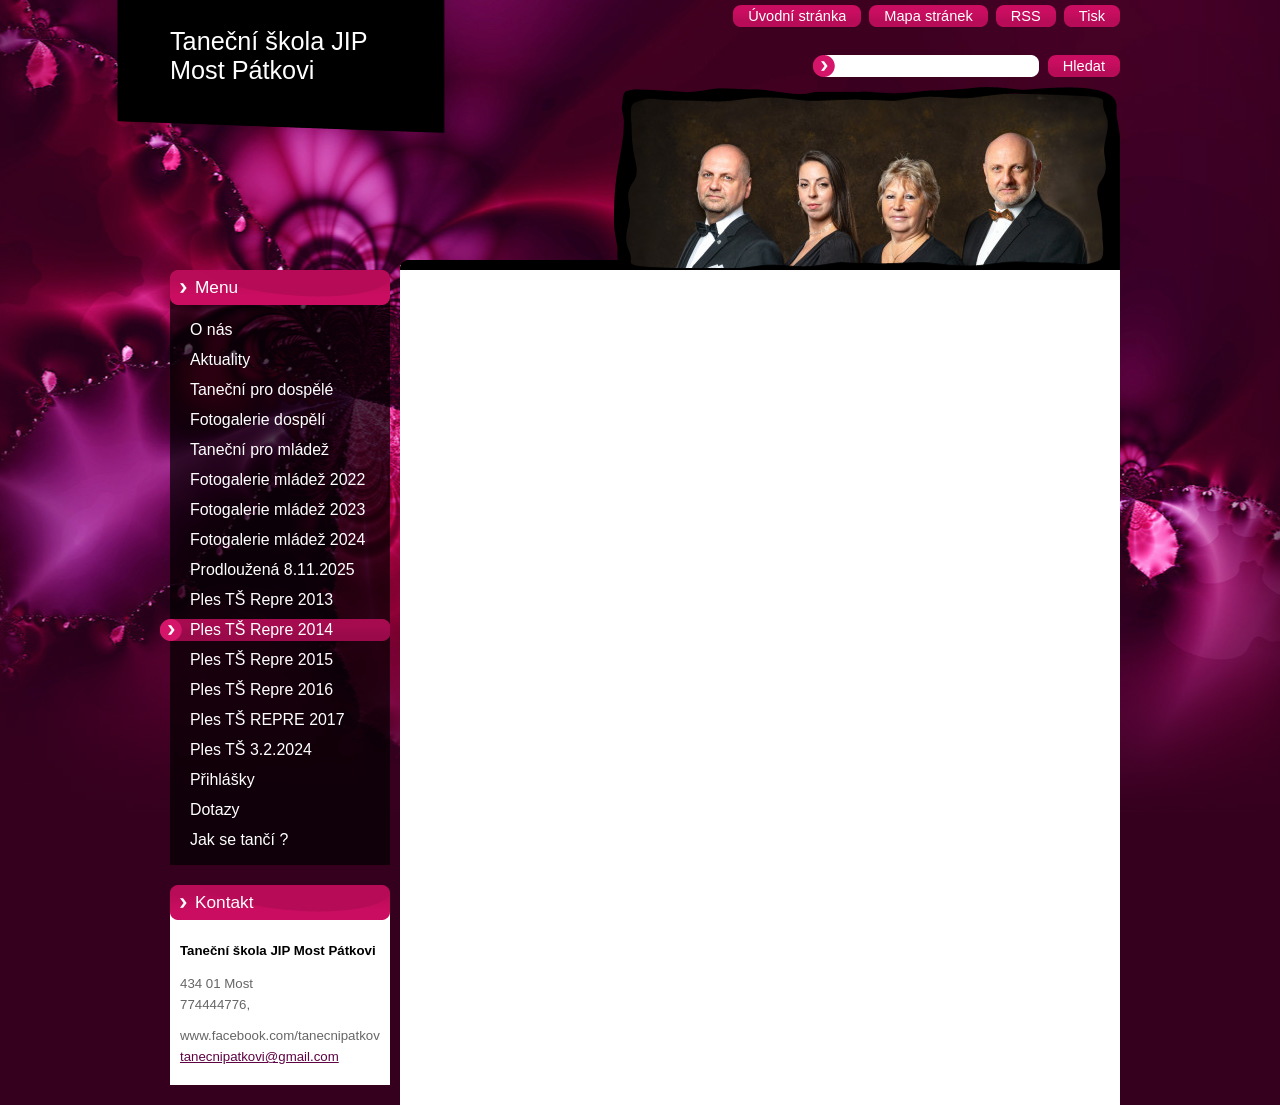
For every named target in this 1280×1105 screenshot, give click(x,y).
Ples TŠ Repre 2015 (261, 659)
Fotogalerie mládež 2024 (277, 539)
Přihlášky (222, 779)
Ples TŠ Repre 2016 (261, 689)
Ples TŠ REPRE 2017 (267, 719)
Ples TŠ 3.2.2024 (251, 749)
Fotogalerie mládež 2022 (277, 479)
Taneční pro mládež (259, 449)
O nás (211, 329)
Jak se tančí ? (239, 839)
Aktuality (220, 359)
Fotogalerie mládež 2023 (277, 509)
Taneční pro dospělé (261, 389)
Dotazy (215, 809)
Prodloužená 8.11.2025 (272, 569)
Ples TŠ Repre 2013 (261, 599)
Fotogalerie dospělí (257, 419)
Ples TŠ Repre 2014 (261, 629)
